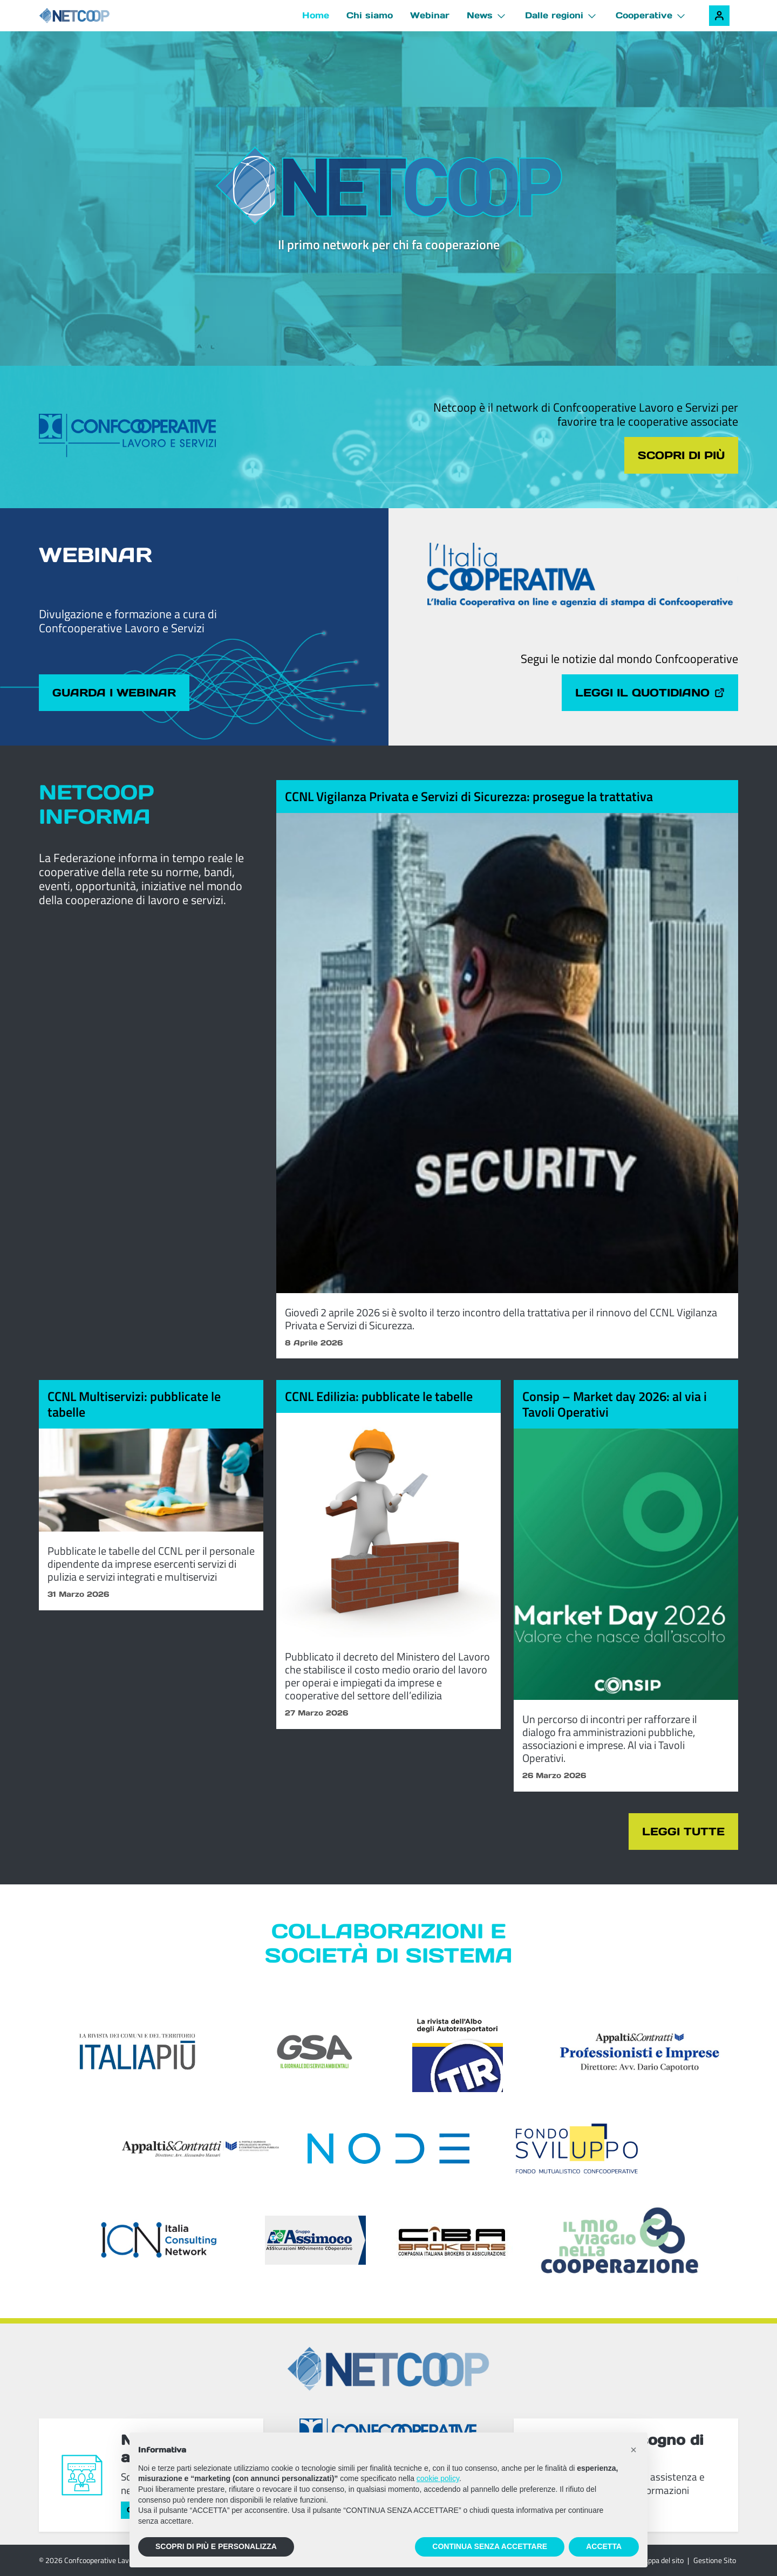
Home (315, 15)
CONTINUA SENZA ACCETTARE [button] (489, 2546)
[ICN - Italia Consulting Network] (158, 2240)
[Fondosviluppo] (577, 2148)
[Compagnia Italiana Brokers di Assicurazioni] (452, 2240)
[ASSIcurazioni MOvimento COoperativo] (315, 2240)
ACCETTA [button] (604, 2546)
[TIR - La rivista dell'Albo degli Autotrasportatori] (457, 2051)
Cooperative (644, 15)
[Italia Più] (138, 2052)
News (480, 15)
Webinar (429, 15)
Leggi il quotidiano (650, 693)
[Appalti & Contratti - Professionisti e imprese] (640, 2052)
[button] (633, 2449)
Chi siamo (369, 15)
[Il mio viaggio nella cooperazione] (619, 2240)
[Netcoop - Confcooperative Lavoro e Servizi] (98, 16)
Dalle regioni (554, 15)
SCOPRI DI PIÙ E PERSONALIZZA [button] (216, 2546)
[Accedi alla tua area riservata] (719, 15)
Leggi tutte (683, 1832)
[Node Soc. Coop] (389, 2148)
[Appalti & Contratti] (201, 2148)
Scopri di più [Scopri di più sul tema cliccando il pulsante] (681, 455)
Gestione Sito (714, 2560)
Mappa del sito (661, 2560)
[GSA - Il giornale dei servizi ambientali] (300, 2052)
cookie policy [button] (438, 2478)
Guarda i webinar (114, 693)
